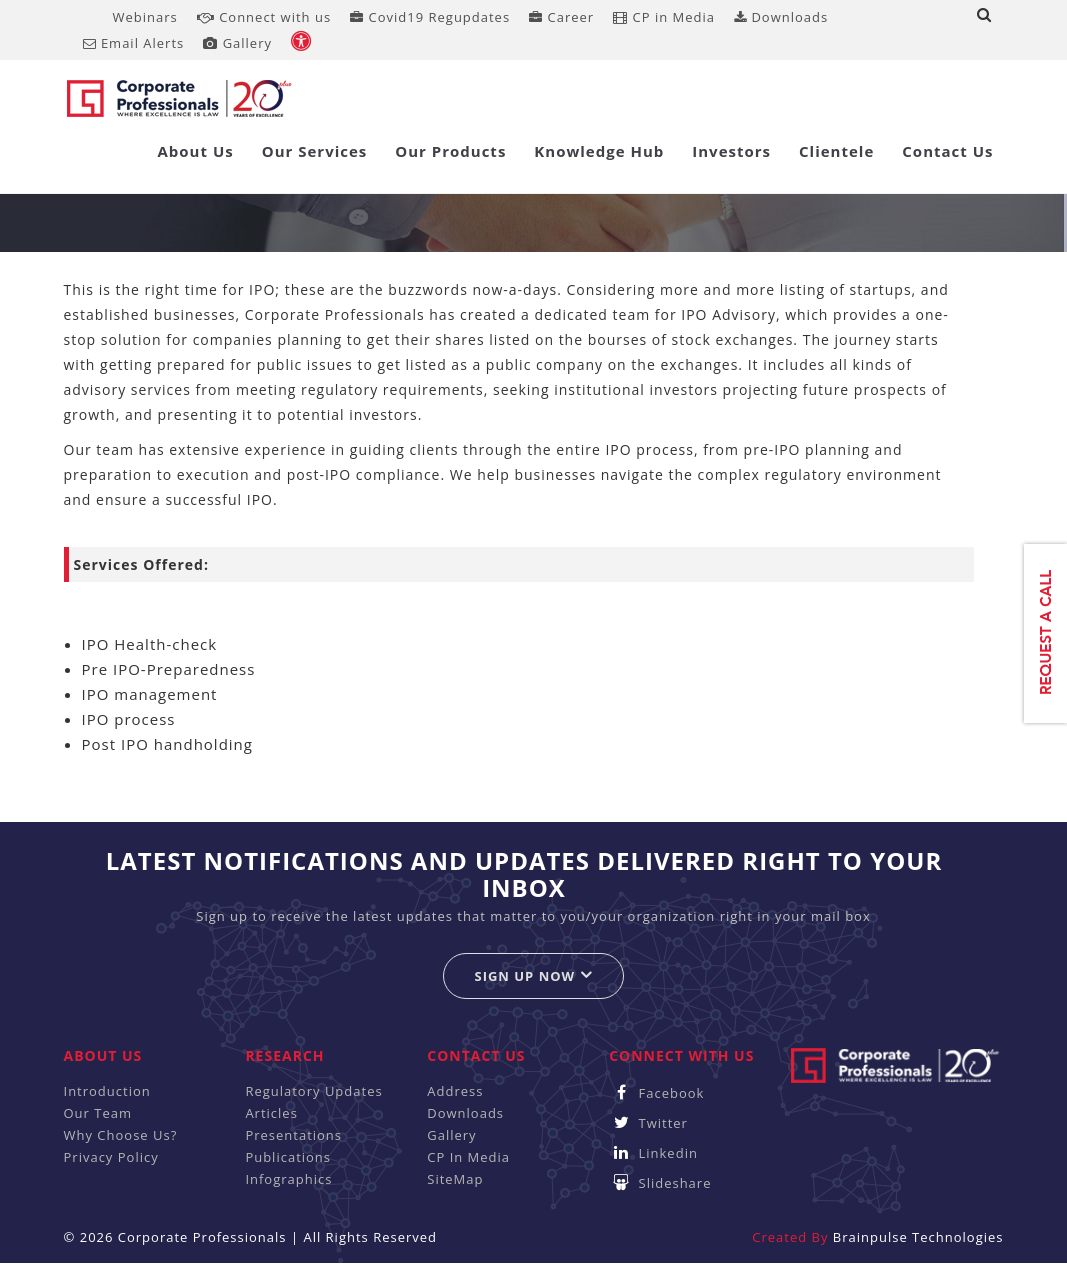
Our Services (315, 151)
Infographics (288, 1179)
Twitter (648, 1123)
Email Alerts (134, 43)
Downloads (781, 17)
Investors (731, 151)
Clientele (836, 151)
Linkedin (653, 1153)
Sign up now (533, 975)
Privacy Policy (111, 1157)
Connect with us (264, 17)
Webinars (145, 17)
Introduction (107, 1091)
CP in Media (664, 17)
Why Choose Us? (121, 1135)
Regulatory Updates (313, 1091)
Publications (288, 1157)
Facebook (656, 1093)
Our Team (98, 1113)
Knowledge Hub (599, 151)
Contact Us (947, 151)
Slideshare (660, 1183)
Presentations (293, 1135)
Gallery (237, 43)
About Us (195, 151)
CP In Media (468, 1157)
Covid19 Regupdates (430, 17)
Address (455, 1091)
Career (561, 17)
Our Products (450, 151)
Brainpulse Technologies (918, 1237)
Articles (271, 1113)
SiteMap (455, 1179)
